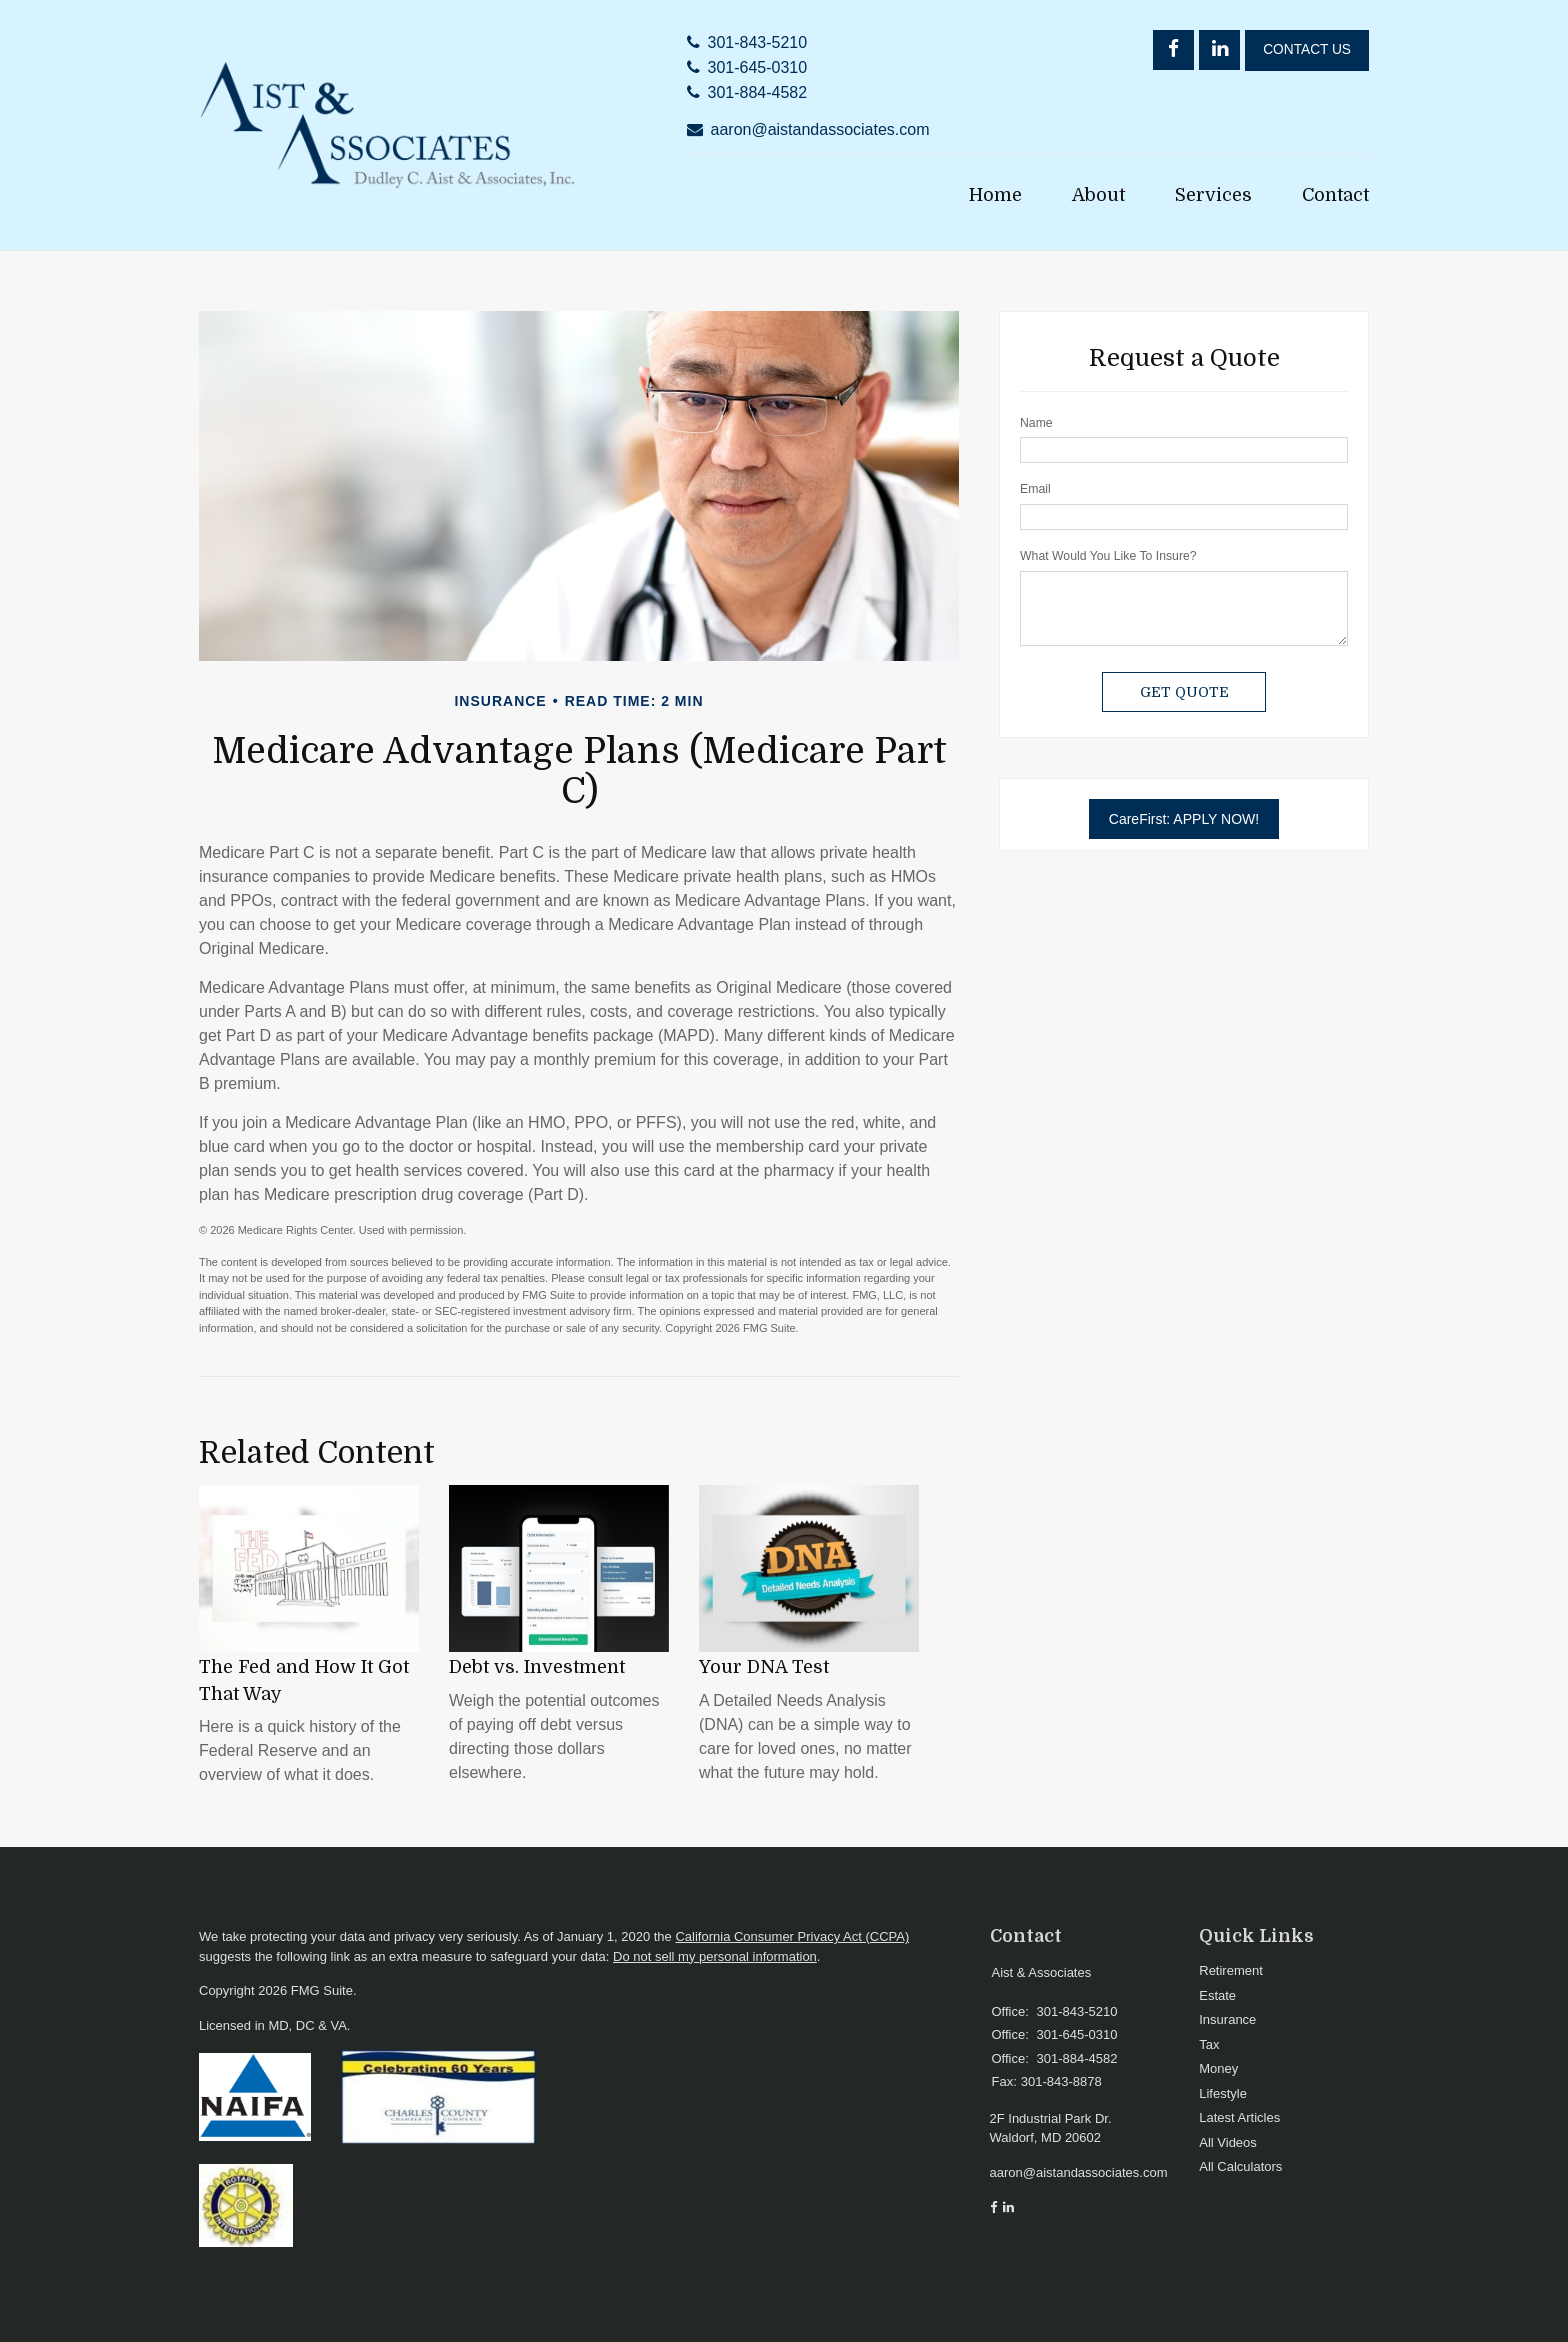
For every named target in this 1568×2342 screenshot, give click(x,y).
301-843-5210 (758, 42)
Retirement (1231, 1970)
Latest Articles (1239, 2117)
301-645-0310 (758, 67)
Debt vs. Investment (537, 1667)
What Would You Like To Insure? (1108, 556)
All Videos (1228, 2142)
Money (1218, 2068)
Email (1035, 489)
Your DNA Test (764, 1667)
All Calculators (1240, 2166)
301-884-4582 (758, 92)
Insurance (1227, 2019)
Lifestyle (1223, 2093)
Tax (1209, 2044)
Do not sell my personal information (715, 1956)
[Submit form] (1184, 692)
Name (1036, 423)
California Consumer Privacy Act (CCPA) (792, 1936)
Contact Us (1307, 49)
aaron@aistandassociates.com (820, 129)
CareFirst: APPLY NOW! (1184, 819)
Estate (1217, 1995)
